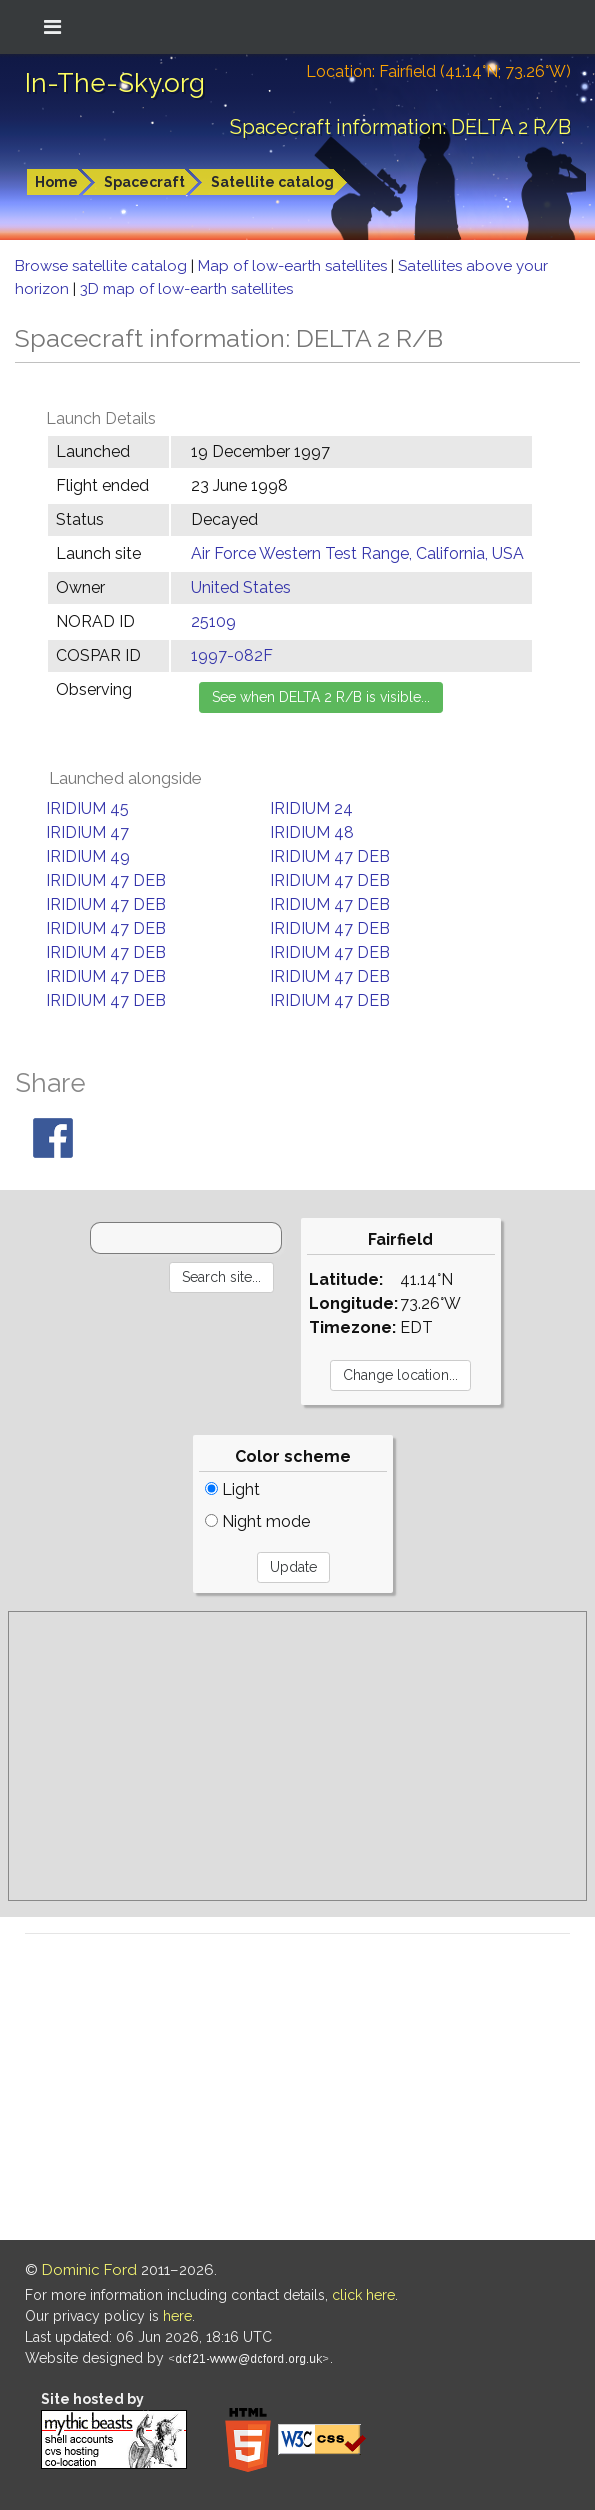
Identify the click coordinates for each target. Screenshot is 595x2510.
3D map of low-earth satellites (186, 289)
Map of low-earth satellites (294, 266)
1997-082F (232, 655)
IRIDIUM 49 (88, 856)
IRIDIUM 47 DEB (330, 856)
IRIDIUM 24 (311, 808)
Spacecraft (144, 182)
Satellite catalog (272, 182)
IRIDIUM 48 (312, 832)
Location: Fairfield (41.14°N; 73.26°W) (438, 71)
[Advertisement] (297, 1756)
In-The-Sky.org (115, 83)
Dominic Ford (89, 2270)
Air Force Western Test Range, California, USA (357, 553)
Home (56, 182)
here (177, 2316)
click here (363, 2295)
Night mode (257, 1521)
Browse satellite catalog (103, 266)
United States (241, 587)
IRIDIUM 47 (87, 832)
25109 (213, 621)
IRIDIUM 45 (87, 808)
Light (232, 1489)
